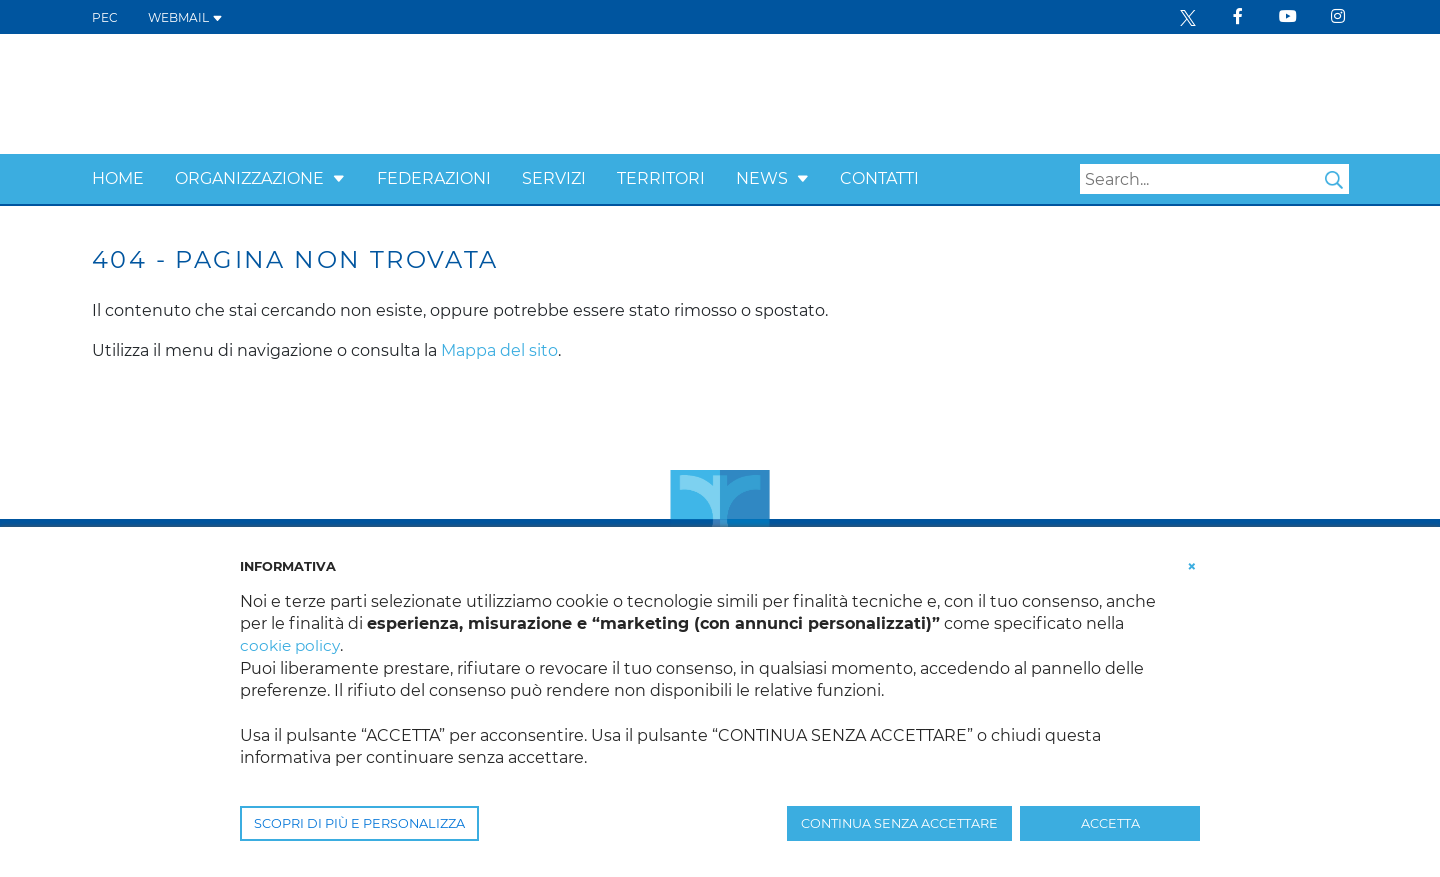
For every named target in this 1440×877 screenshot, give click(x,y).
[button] (339, 178)
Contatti (879, 178)
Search (1334, 180)
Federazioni (434, 178)
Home (118, 178)
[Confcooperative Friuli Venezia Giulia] (253, 92)
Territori (661, 178)
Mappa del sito (499, 350)
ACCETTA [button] (1110, 823)
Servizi (554, 178)
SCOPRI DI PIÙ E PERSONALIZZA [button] (359, 823)
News (762, 178)
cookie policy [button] (291, 645)
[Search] (1214, 179)
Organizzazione (249, 178)
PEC (105, 17)
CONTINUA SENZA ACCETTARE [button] (899, 823)
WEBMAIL (185, 17)
